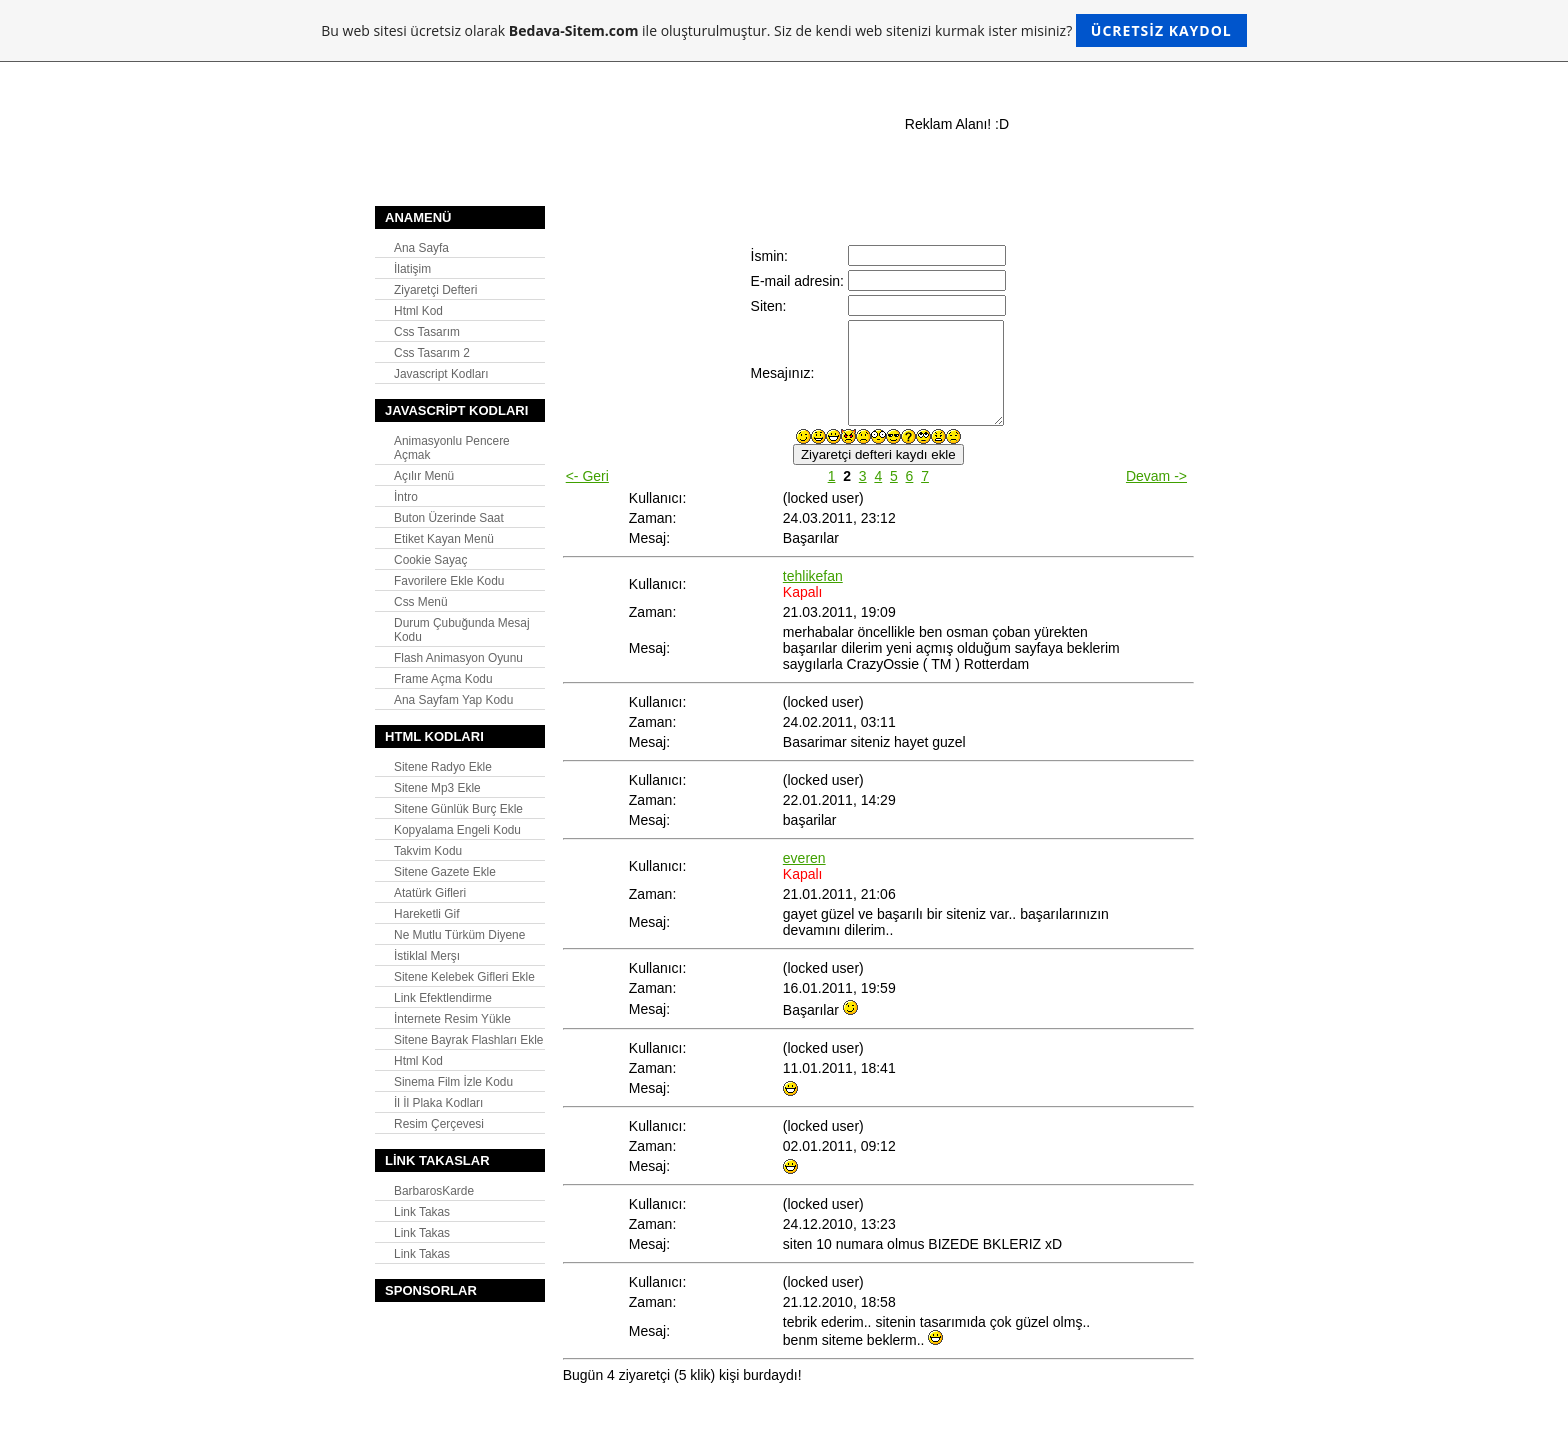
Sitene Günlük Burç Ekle (458, 809)
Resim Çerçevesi (439, 1124)
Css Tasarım (427, 332)
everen (804, 858)
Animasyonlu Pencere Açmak (452, 448)
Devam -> (1156, 476)
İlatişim (412, 269)
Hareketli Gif (426, 914)
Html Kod (418, 311)
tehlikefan (813, 576)
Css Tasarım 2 (432, 353)
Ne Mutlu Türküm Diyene (459, 935)
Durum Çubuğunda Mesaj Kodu (462, 630)
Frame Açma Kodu (443, 679)
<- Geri (587, 476)
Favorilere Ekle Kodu (449, 581)
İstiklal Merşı (427, 956)
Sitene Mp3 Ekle (437, 788)
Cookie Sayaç (430, 560)
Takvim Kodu (428, 851)
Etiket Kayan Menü (444, 539)
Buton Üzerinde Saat (449, 518)
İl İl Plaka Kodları (438, 1103)
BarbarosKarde (434, 1191)
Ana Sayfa (421, 248)
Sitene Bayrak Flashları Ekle (468, 1040)
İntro (406, 497)
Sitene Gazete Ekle (445, 872)
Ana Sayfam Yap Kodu (453, 700)
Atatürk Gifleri (430, 893)
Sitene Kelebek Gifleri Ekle (464, 977)
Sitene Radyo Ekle (443, 767)
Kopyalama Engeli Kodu (457, 830)
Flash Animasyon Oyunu (458, 658)
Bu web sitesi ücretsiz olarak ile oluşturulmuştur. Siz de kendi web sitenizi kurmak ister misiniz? (783, 30)
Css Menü (421, 602)
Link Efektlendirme (443, 998)
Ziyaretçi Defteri (435, 290)
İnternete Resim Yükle (452, 1019)
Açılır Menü (424, 476)
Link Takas (422, 1212)
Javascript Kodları (441, 374)
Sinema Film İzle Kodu (453, 1082)
